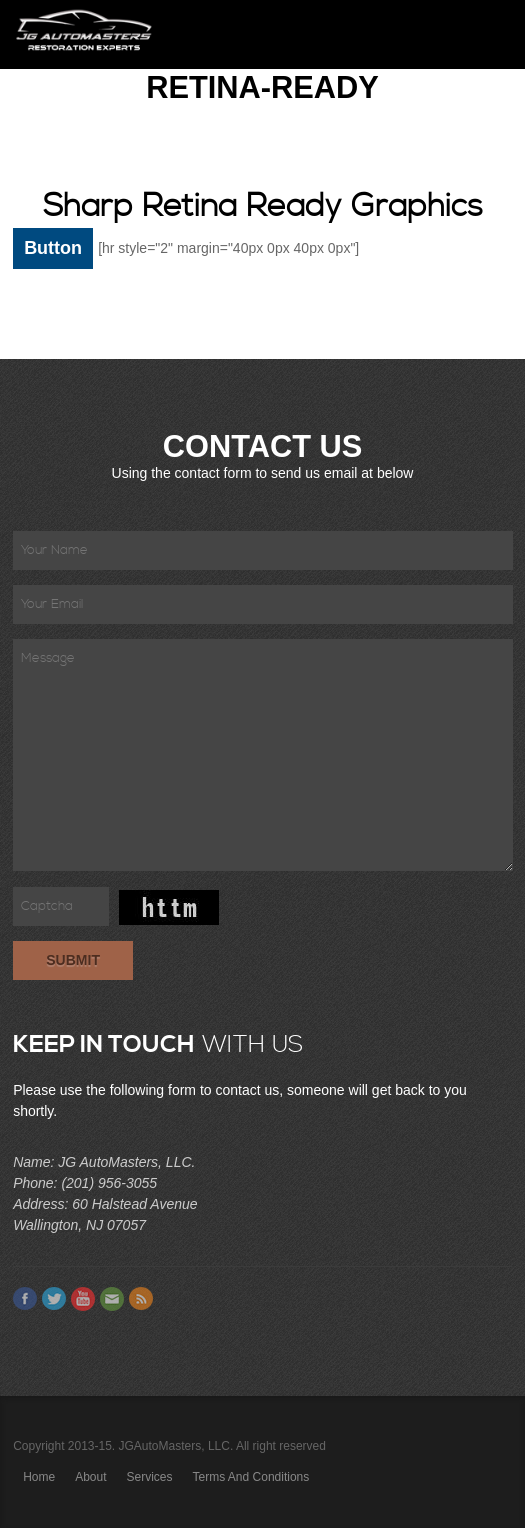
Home (39, 1477)
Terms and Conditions (251, 1477)
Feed (141, 1299)
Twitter (54, 1299)
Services (150, 1477)
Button (53, 248)
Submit (73, 960)
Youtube (83, 1299)
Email (112, 1299)
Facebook (25, 1299)
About (90, 1477)
